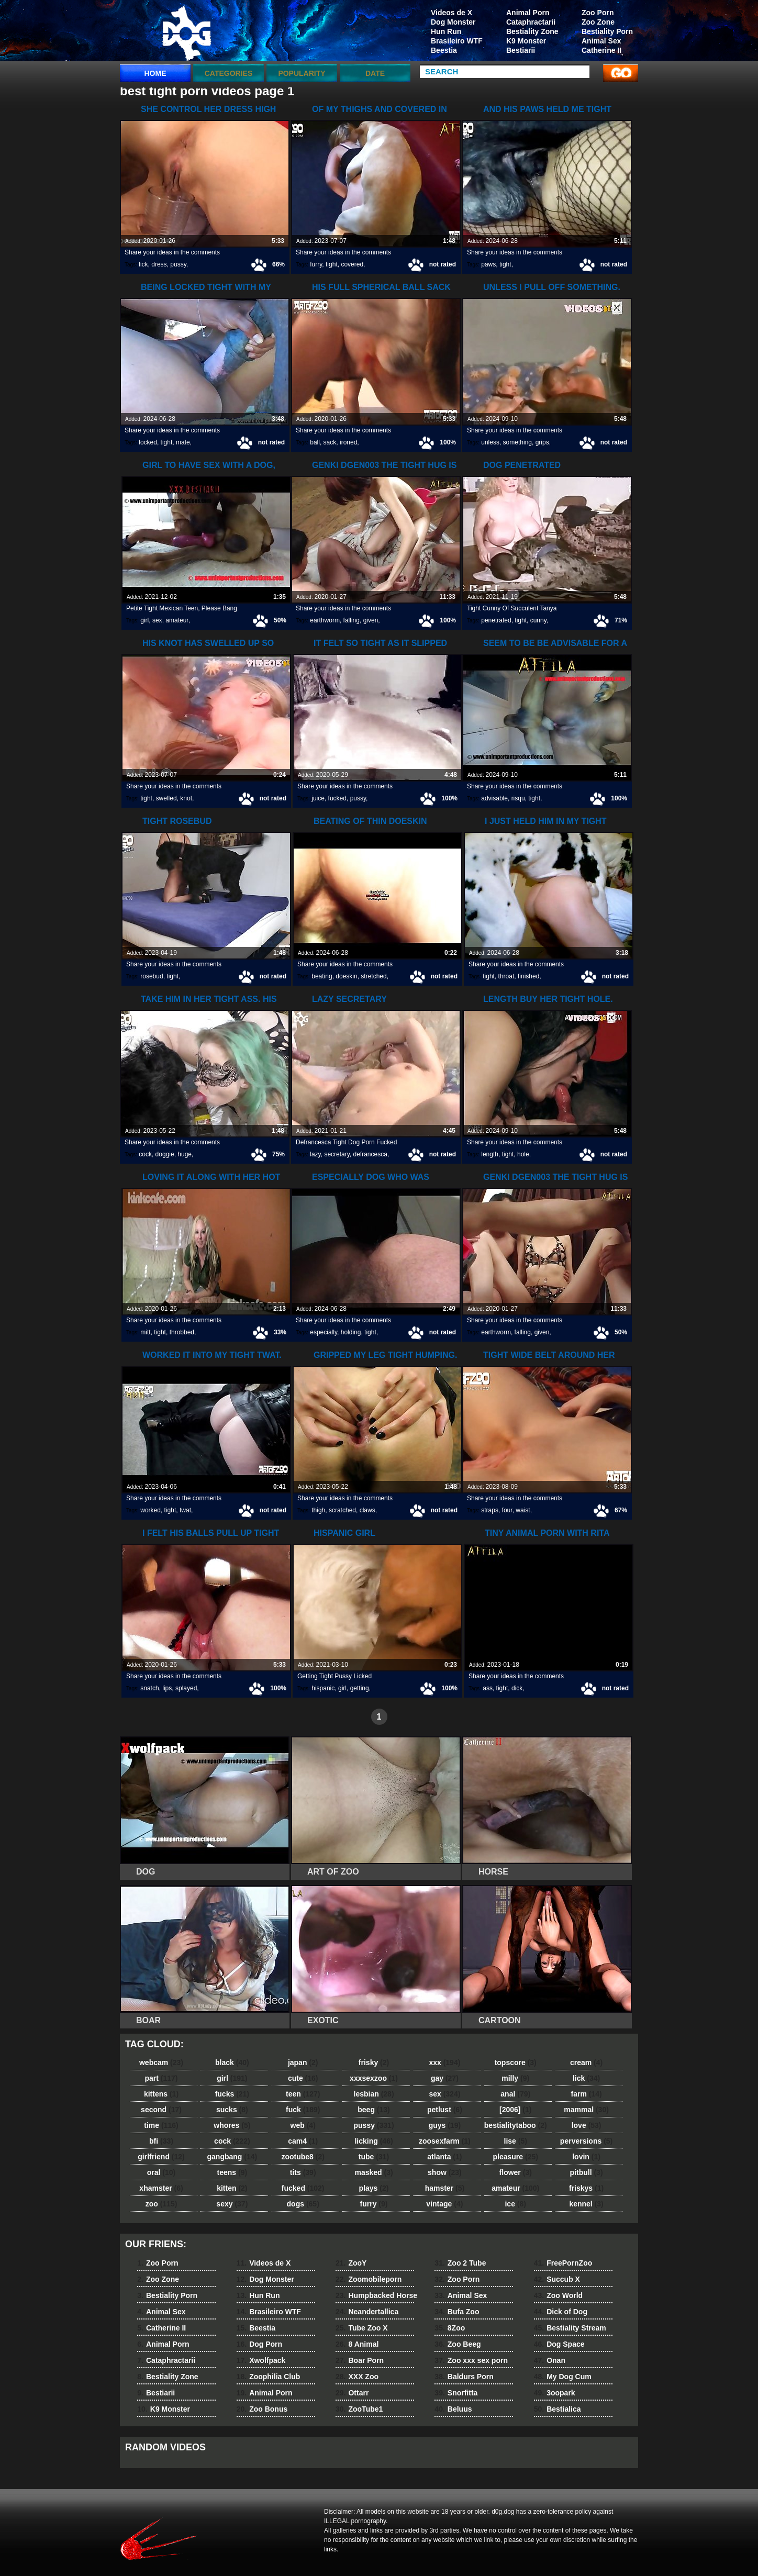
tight (332, 264)
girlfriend (161, 2157)
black (232, 2062)
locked (148, 442)
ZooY (351, 2263)
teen (303, 2094)
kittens (161, 2094)
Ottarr (352, 2393)
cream (586, 2062)
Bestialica (557, 2409)
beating (321, 976)
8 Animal (357, 2344)
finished (528, 976)
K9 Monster (526, 41)
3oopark (554, 2393)
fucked (337, 798)
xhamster (161, 2188)
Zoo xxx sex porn (471, 2360)
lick (143, 264)
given (370, 620)
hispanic (323, 1688)
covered (352, 264)
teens (232, 2172)
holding (351, 1332)
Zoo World (558, 2295)
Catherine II (601, 50)
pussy (178, 264)
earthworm (325, 620)
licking (373, 2141)
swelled (166, 798)
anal (515, 2094)
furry (316, 264)
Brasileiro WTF (457, 41)
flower (515, 2172)
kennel (586, 2204)
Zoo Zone (598, 22)
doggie (164, 1154)
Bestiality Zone (532, 31)
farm (586, 2094)
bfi (161, 2141)
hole (523, 1154)
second (161, 2109)
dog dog (186, 33)
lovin (586, 2157)
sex (157, 620)
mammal (586, 2109)
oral (161, 2172)
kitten (232, 2188)
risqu (518, 798)
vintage (444, 2204)
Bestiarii (520, 50)
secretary (336, 1154)
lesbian (374, 2094)
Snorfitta (455, 2393)
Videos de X (451, 12)
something (517, 442)
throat (506, 976)
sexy (232, 2204)
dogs (303, 2204)
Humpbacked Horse (376, 2295)
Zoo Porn (598, 12)
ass (488, 1688)
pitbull (586, 2172)
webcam (161, 2062)
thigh (318, 1510)
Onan (549, 2360)
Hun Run (446, 31)
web (303, 2125)
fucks (232, 2094)
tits (303, 2172)
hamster (444, 2188)
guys (445, 2125)
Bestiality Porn (607, 31)
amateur (176, 620)
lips (167, 1688)
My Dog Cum (563, 2376)
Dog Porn (259, 2344)
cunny (538, 620)
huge (184, 1154)
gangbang (232, 2157)
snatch (149, 1688)
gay (445, 2078)
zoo (161, 2204)
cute (303, 2078)
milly (515, 2078)
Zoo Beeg (457, 2344)
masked (373, 2172)
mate (183, 442)
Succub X (557, 2279)
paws (488, 264)
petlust (444, 2109)
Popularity (301, 73)
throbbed (182, 1332)
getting (359, 1688)
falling (351, 620)
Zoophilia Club (268, 2376)
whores (232, 2125)
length (489, 1154)
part (160, 2078)
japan (303, 2062)
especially (323, 1332)
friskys (586, 2188)
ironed (348, 442)
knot (186, 798)
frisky (374, 2062)
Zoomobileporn (369, 2279)
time (161, 2125)
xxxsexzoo (374, 2078)
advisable (494, 798)
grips (542, 442)
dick (516, 1688)
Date (375, 73)
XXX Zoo (357, 2376)
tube (374, 2157)
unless (490, 442)
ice (515, 2204)
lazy (315, 1154)
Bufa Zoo (456, 2311)
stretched (373, 976)
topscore (516, 2062)
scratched (342, 1510)
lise (515, 2141)
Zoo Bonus (262, 2409)
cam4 (303, 2141)
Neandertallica (367, 2311)
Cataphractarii (530, 22)
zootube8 (302, 2157)
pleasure (515, 2157)
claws (367, 1510)
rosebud (151, 976)
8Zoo (449, 2328)
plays (374, 2188)
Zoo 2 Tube (460, 2263)
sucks (232, 2109)
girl (144, 620)
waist (523, 1510)
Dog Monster (453, 22)
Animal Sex (601, 41)
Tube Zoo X (362, 2328)
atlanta (444, 2157)
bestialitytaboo (515, 2125)
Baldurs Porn (463, 2376)
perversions (586, 2141)
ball (315, 442)
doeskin (346, 976)
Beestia (444, 50)
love (586, 2125)
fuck (303, 2109)
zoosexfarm (445, 2141)
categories (229, 73)
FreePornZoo (563, 2263)
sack (330, 442)
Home (155, 73)
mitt (145, 1332)
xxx (444, 2062)
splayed (186, 1688)
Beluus (453, 2409)
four (507, 1510)
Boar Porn (360, 2360)
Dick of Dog (560, 2311)
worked (150, 1510)
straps (489, 1510)
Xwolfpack (261, 2360)
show (445, 2172)
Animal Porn (527, 12)
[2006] (515, 2109)
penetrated (496, 620)
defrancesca (370, 1154)
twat (185, 1510)
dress (158, 264)
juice (318, 798)
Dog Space (559, 2344)
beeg (373, 2109)
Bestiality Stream (570, 2328)
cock (145, 1154)
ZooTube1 (359, 2409)
